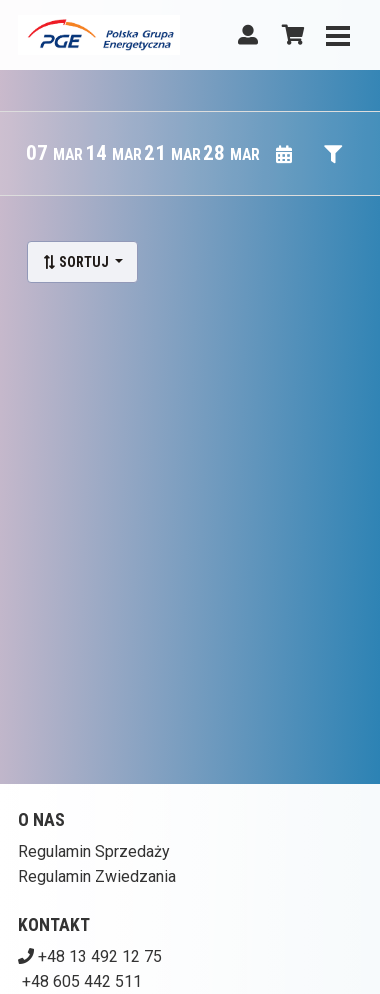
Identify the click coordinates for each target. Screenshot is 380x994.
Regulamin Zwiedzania (97, 876)
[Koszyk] (290, 35)
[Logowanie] (248, 35)
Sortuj (77, 262)
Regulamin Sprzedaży (94, 851)
